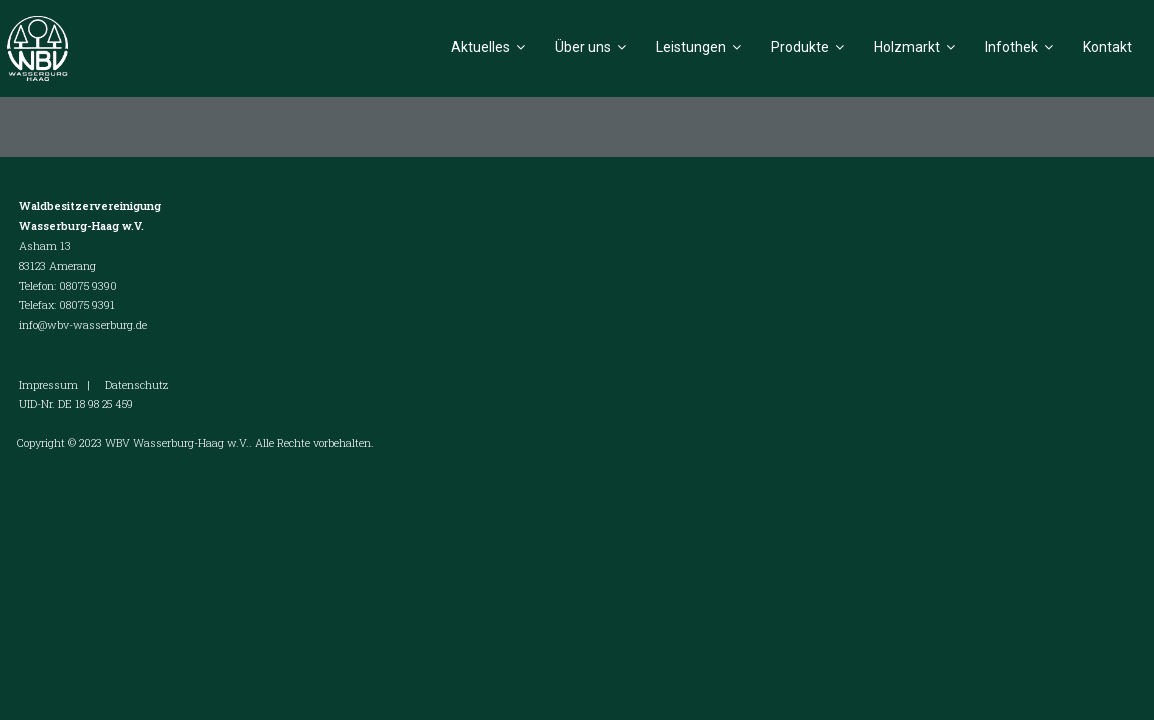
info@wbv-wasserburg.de (83, 324)
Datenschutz (136, 384)
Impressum (48, 384)
